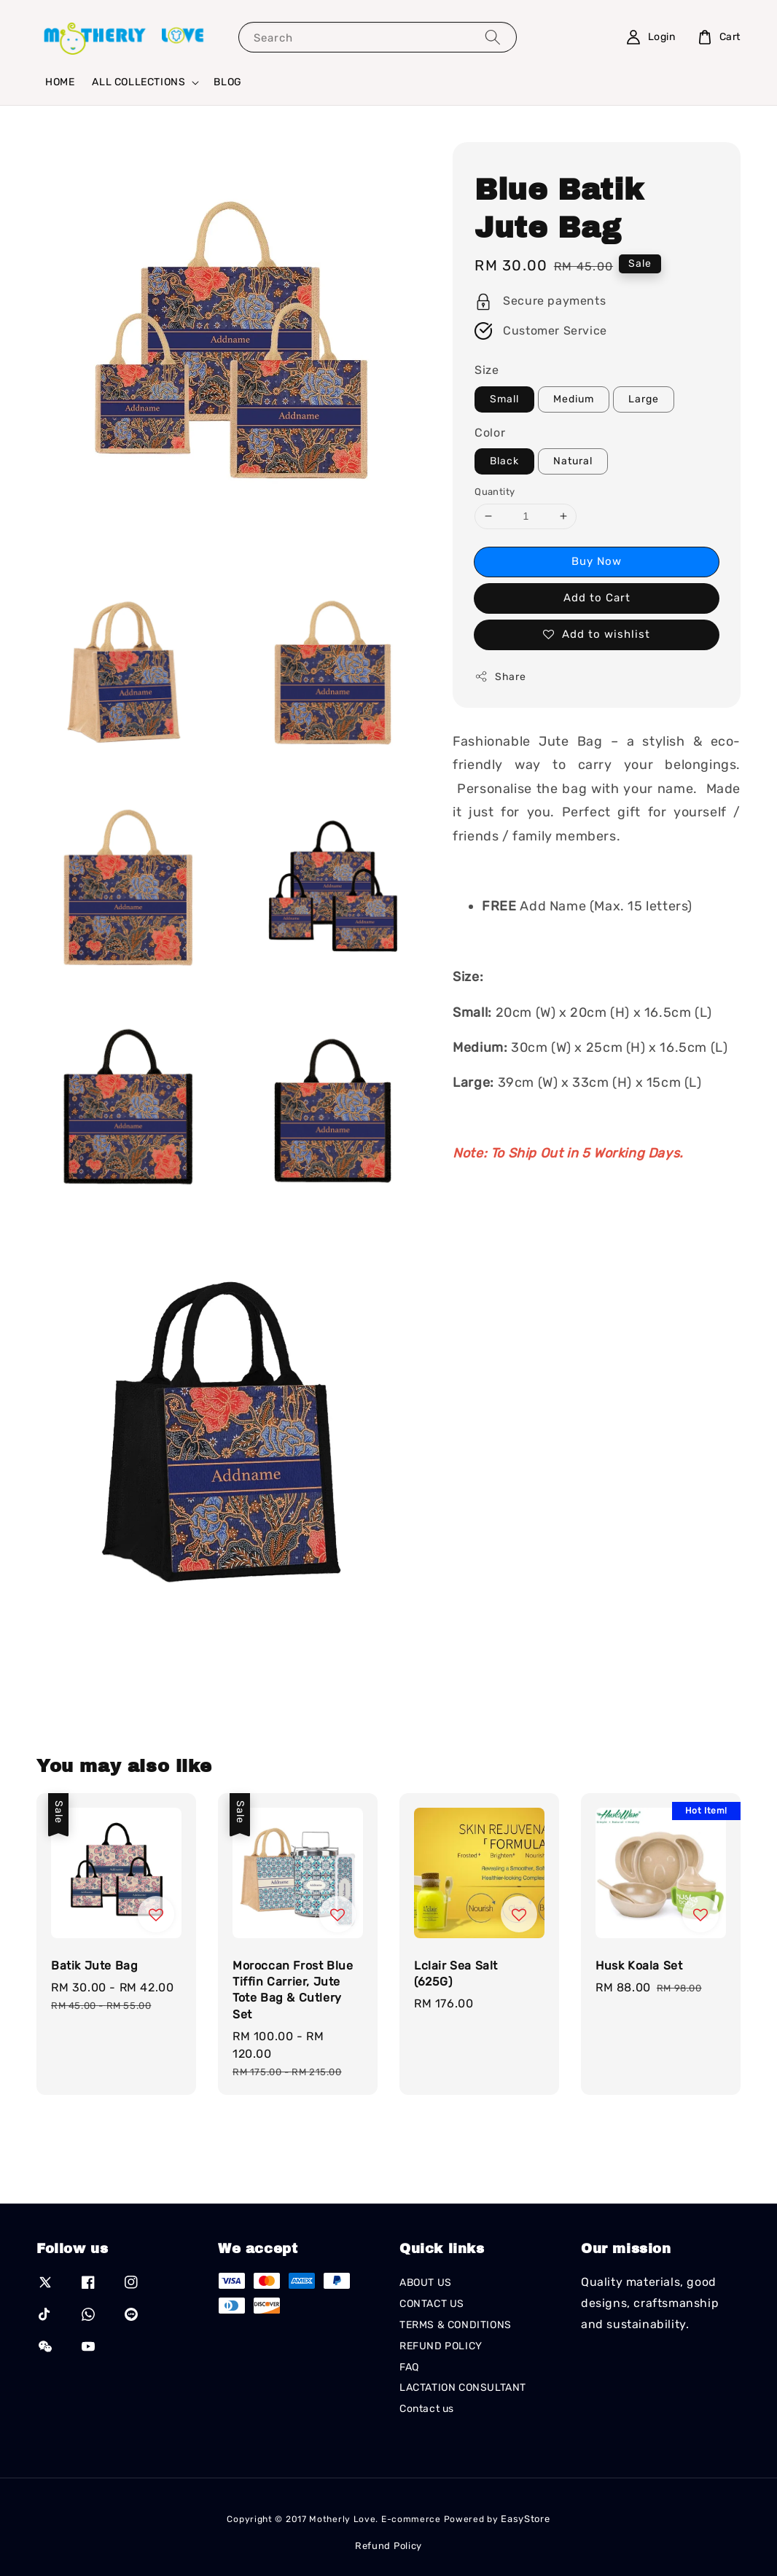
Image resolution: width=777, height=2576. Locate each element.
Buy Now (596, 561)
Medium (573, 399)
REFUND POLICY (441, 2346)
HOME (59, 82)
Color (490, 433)
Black (504, 461)
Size (487, 370)
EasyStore (525, 2518)
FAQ (409, 2367)
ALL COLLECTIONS (138, 82)
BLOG (227, 82)
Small (504, 399)
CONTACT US (431, 2304)
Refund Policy (388, 2545)
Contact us (426, 2409)
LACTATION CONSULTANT (462, 2387)
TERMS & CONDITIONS (455, 2325)
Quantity (495, 491)
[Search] (492, 37)
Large (643, 399)
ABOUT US (425, 2282)
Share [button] (500, 676)
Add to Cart (596, 597)
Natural (573, 461)
